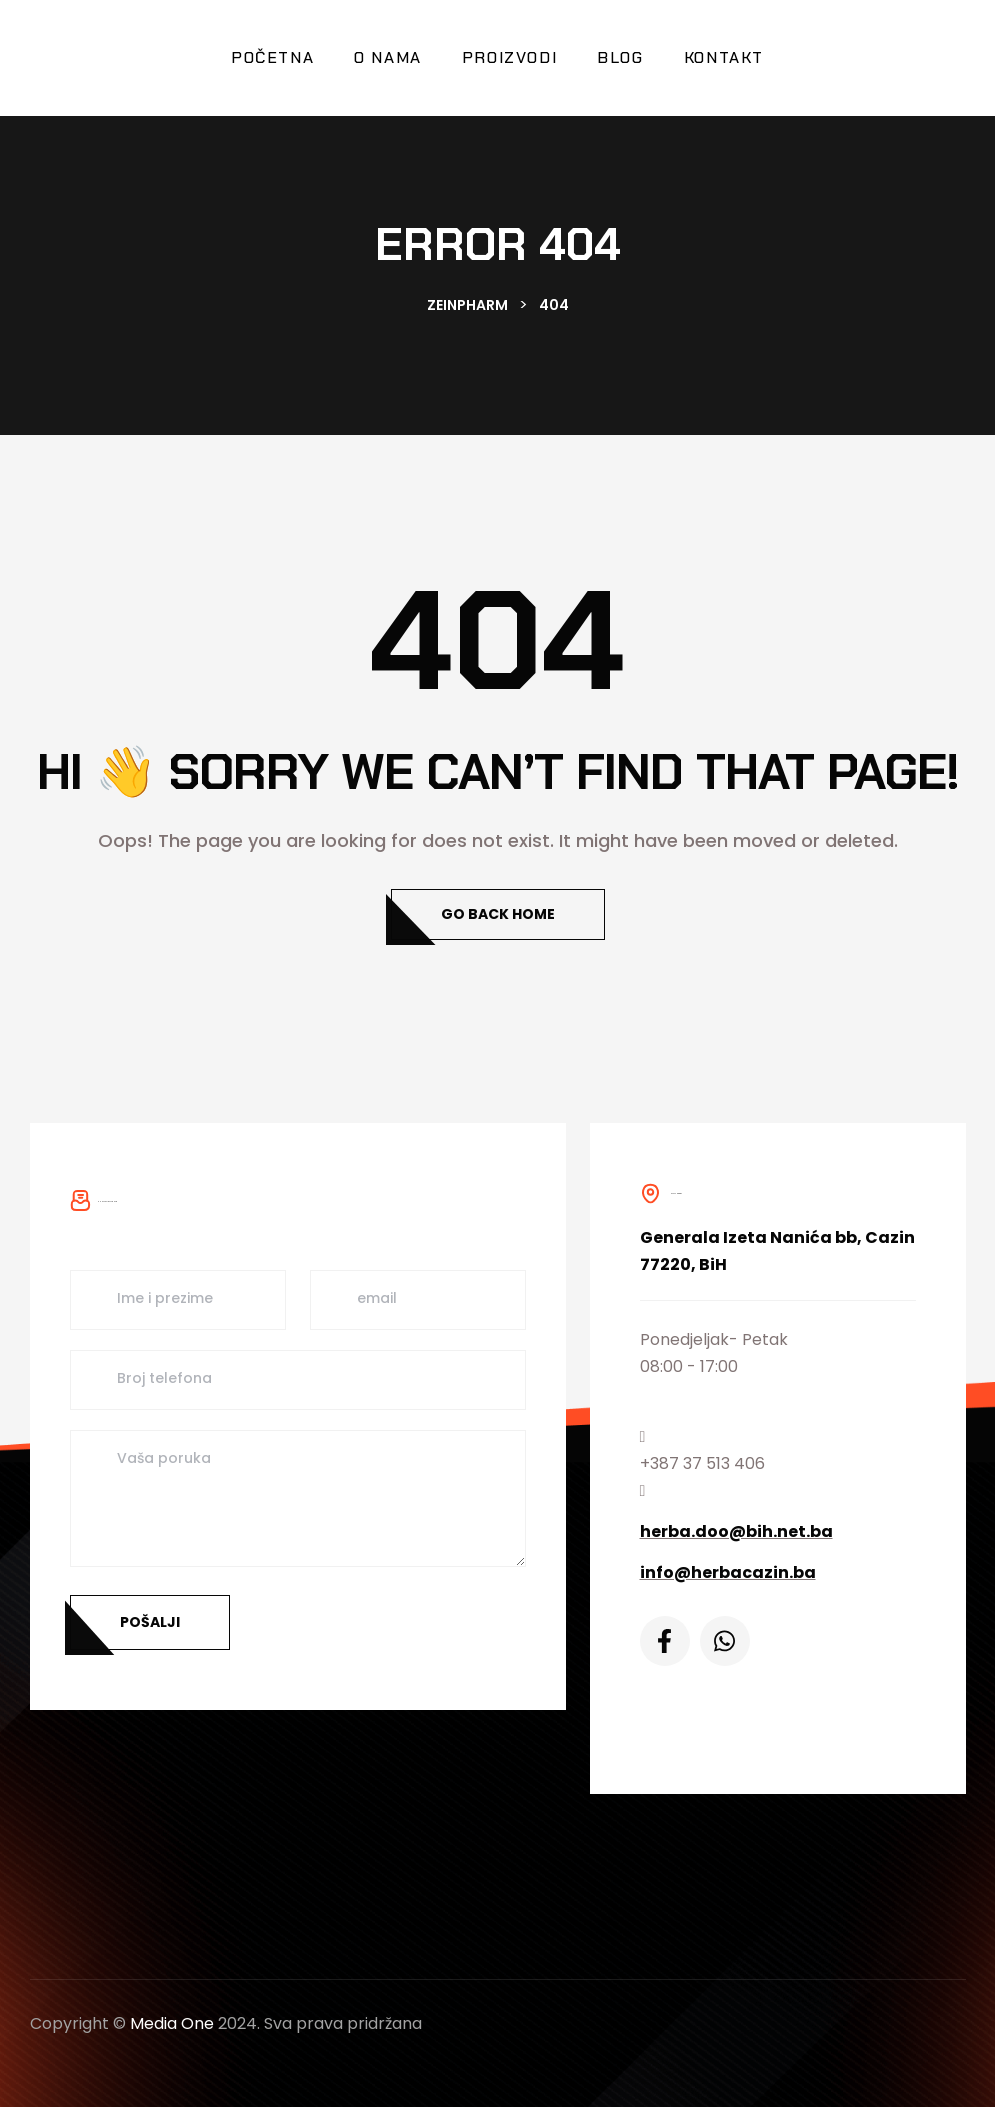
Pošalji (150, 1622)
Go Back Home (498, 914)
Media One (172, 2023)
